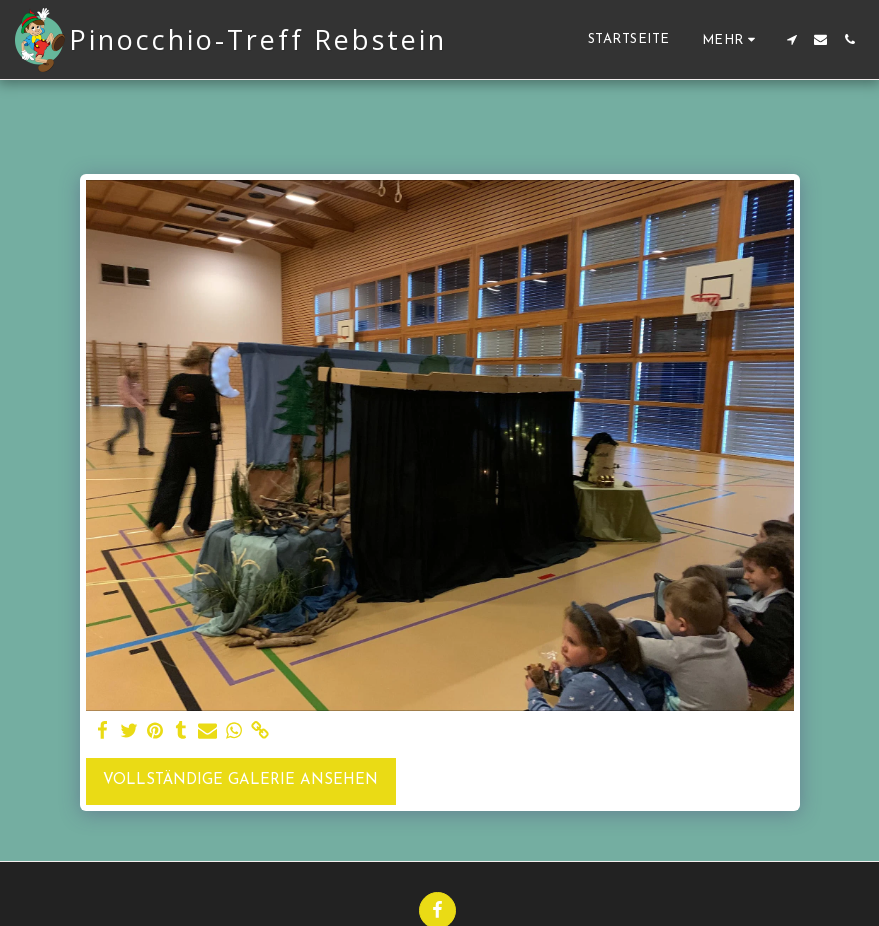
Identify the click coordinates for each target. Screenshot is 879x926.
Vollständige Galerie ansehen (240, 780)
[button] (791, 39)
